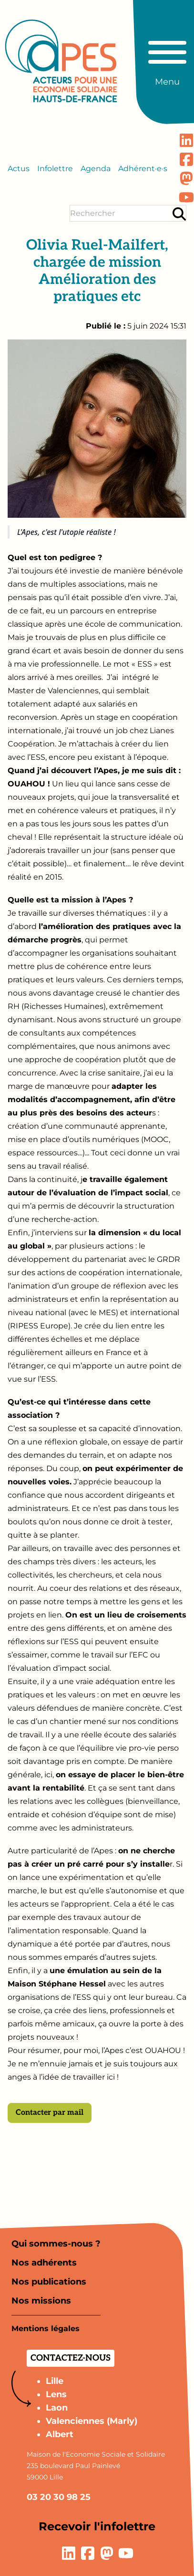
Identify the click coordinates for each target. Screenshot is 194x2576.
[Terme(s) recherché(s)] (120, 213)
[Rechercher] (179, 214)
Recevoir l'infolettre (97, 2526)
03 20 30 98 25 (59, 2497)
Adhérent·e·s (142, 168)
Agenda (96, 168)
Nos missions (41, 2300)
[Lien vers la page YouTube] (186, 197)
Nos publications (48, 2281)
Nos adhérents (44, 2262)
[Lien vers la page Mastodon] (186, 178)
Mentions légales (45, 2328)
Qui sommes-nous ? (56, 2243)
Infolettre (55, 168)
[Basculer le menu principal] (167, 58)
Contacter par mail (49, 2112)
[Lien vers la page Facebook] (186, 159)
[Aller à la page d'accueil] (61, 61)
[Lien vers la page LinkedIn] (186, 140)
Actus (19, 168)
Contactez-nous (71, 2358)
